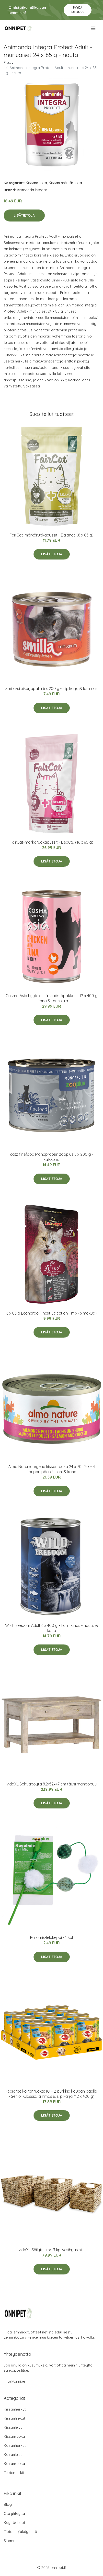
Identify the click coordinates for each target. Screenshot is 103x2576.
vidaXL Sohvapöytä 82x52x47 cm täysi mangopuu (52, 1784)
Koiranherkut (15, 2445)
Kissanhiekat (14, 2418)
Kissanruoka (36, 182)
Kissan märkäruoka (65, 182)
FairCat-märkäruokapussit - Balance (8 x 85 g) (51, 535)
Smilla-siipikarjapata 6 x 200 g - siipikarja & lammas (51, 688)
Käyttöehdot (14, 2522)
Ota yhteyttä (14, 2513)
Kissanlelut (13, 2427)
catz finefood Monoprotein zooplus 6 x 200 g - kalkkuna (51, 1157)
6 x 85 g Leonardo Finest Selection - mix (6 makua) (51, 1313)
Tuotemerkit (14, 2472)
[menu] (93, 28)
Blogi (8, 2504)
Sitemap (11, 2540)
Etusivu (9, 62)
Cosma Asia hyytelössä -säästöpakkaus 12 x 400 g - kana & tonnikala (51, 998)
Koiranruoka (14, 2463)
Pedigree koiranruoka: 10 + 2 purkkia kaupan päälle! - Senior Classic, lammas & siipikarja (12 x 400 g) (51, 2094)
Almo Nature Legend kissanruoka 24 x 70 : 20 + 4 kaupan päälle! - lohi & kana (51, 1469)
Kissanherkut (15, 2409)
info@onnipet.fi (16, 2381)
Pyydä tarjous (77, 10)
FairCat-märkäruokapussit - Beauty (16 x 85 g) (51, 842)
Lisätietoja (24, 215)
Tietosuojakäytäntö (20, 2531)
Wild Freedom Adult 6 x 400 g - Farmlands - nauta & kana (51, 1628)
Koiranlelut (13, 2454)
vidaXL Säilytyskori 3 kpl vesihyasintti (51, 2249)
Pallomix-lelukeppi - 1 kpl (51, 1937)
